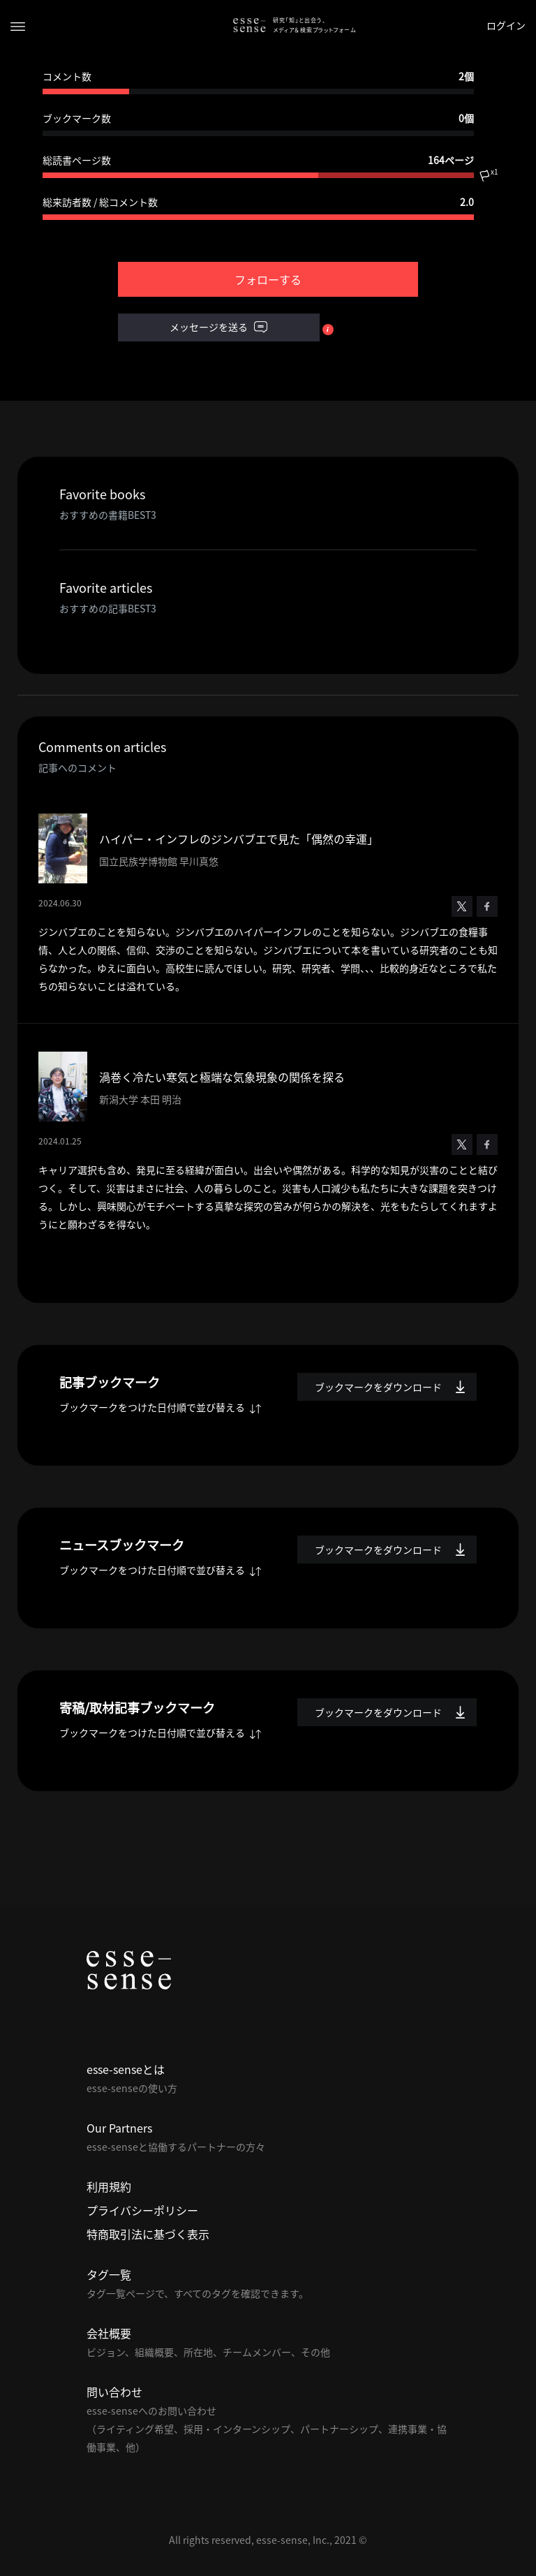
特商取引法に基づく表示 (148, 2233)
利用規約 (109, 2186)
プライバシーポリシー (142, 2210)
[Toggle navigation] (17, 25)
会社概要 (109, 2333)
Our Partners (119, 2127)
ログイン (506, 25)
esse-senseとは (126, 2069)
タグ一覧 (109, 2274)
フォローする (268, 279)
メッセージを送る (218, 327)
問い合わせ (114, 2391)
